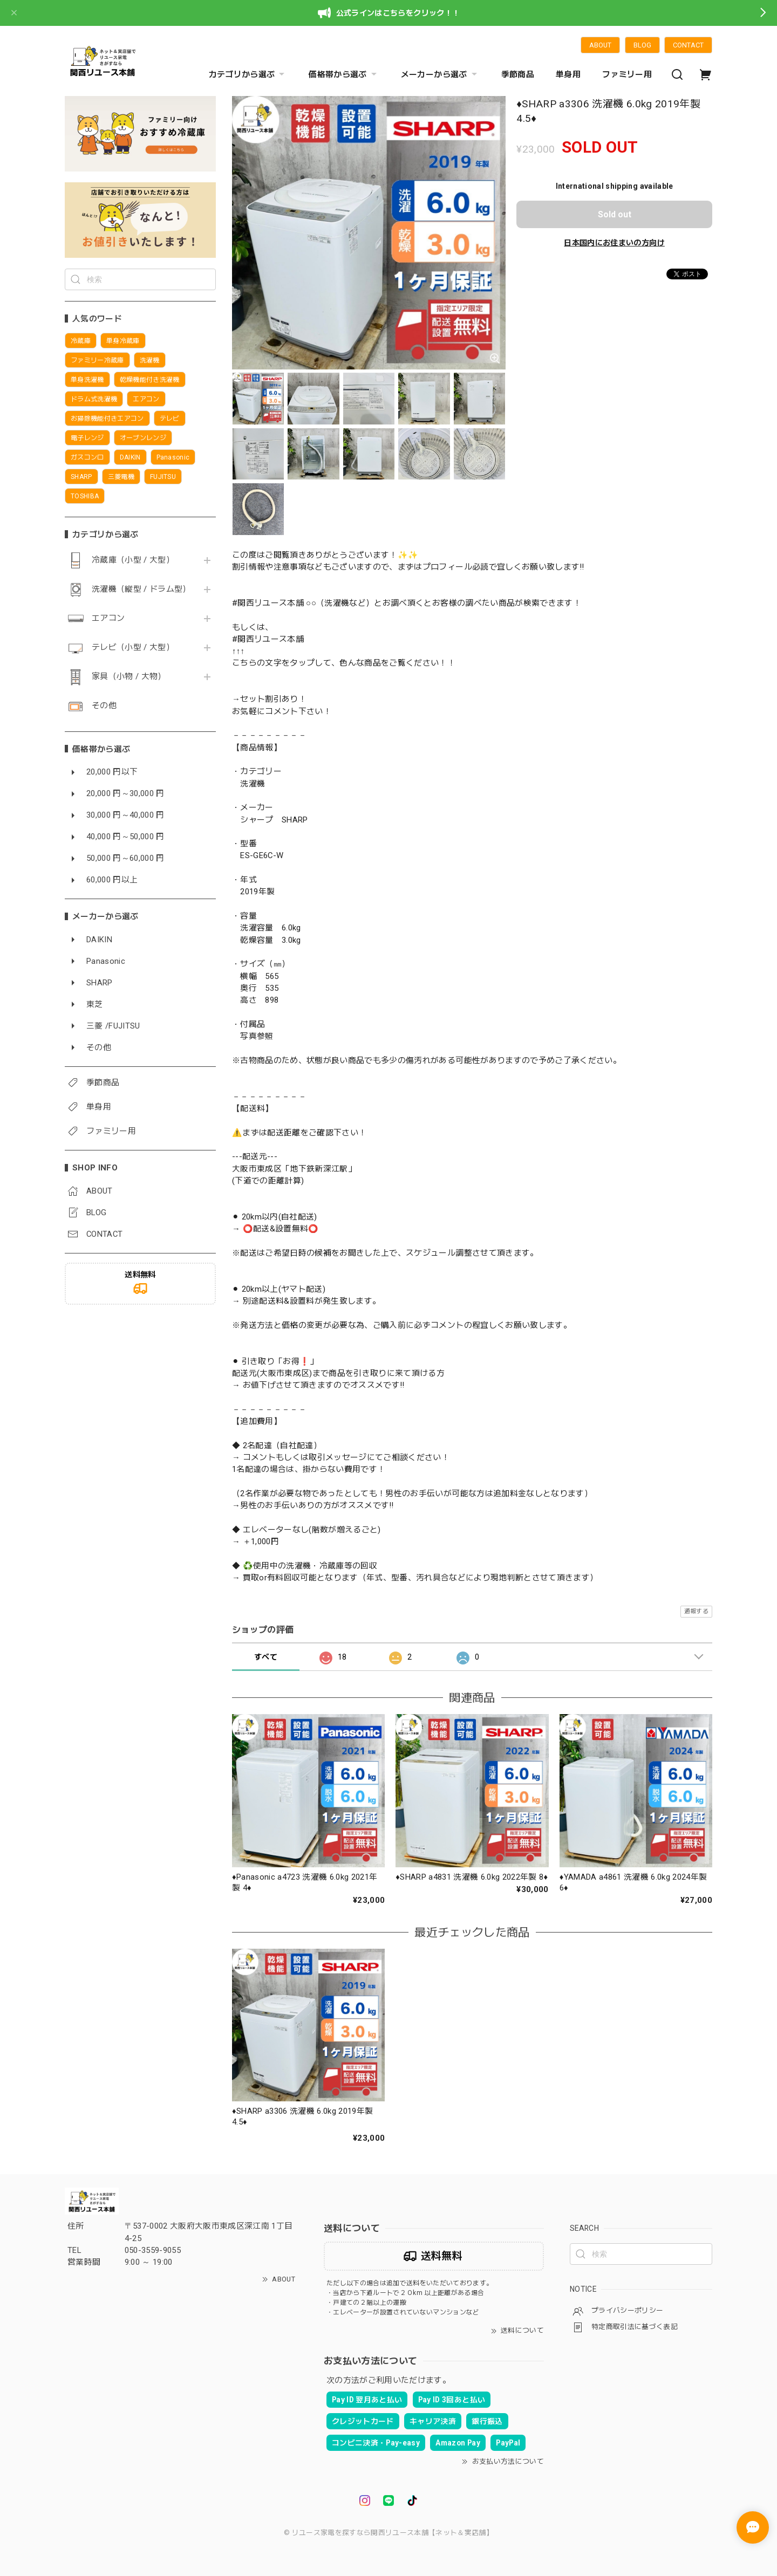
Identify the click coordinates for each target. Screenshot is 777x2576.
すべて (265, 1657)
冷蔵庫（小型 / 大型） (133, 560)
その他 (104, 705)
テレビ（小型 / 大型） (133, 647)
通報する (696, 1611)
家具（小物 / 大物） (129, 676)
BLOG (642, 45)
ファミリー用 (627, 74)
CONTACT (688, 45)
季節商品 (517, 74)
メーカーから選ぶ (440, 74)
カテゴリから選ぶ (248, 74)
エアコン (108, 618)
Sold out (614, 214)
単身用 (568, 74)
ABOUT (600, 45)
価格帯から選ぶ (344, 74)
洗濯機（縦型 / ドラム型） (141, 589)
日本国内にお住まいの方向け (614, 242)
